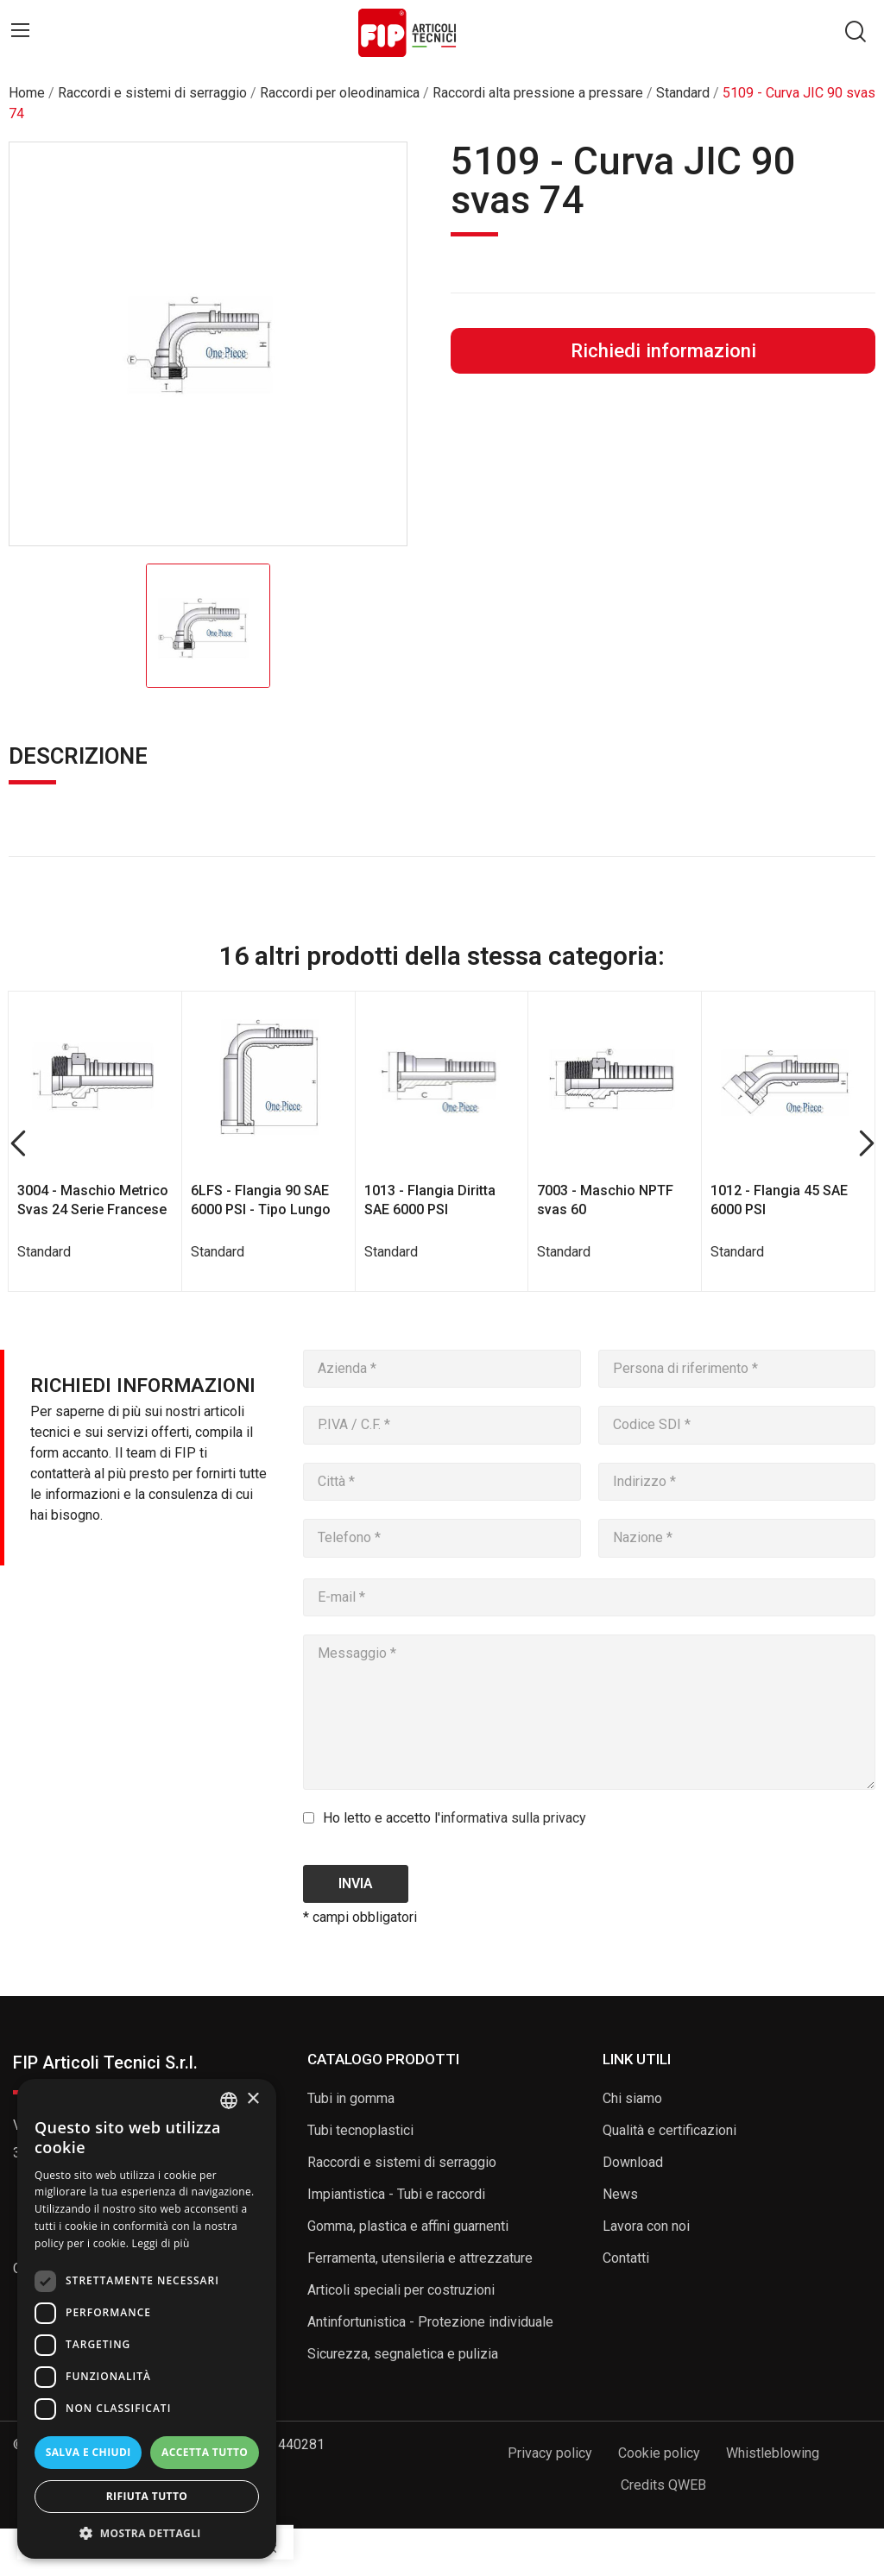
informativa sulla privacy (513, 1818)
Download (633, 2162)
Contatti (626, 2258)
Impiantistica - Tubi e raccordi (396, 2194)
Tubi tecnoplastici (360, 2130)
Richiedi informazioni (663, 350)
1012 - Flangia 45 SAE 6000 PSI (779, 1200)
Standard (44, 1252)
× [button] (252, 2099)
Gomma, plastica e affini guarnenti (407, 2226)
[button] (147, 2532)
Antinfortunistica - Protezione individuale (430, 2322)
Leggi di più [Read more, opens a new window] (161, 2243)
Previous (17, 1143)
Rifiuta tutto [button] (147, 2496)
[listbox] (228, 2100)
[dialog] (146, 2319)
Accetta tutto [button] (204, 2452)
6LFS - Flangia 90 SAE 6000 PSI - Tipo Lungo (261, 1200)
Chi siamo (632, 2098)
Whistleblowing (772, 2453)
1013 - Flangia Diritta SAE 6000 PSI (430, 1200)
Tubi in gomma (351, 2098)
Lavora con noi (646, 2226)
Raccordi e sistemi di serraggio (401, 2162)
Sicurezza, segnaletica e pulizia (402, 2354)
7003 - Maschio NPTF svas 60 (605, 1200)
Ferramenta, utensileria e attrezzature (420, 2258)
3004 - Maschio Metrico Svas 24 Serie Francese (92, 1200)
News (620, 2194)
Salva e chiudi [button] (88, 2452)
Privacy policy (550, 2453)
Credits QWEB (663, 2485)
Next (866, 1143)
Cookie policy (659, 2453)
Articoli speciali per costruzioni (401, 2290)
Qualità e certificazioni (669, 2130)
